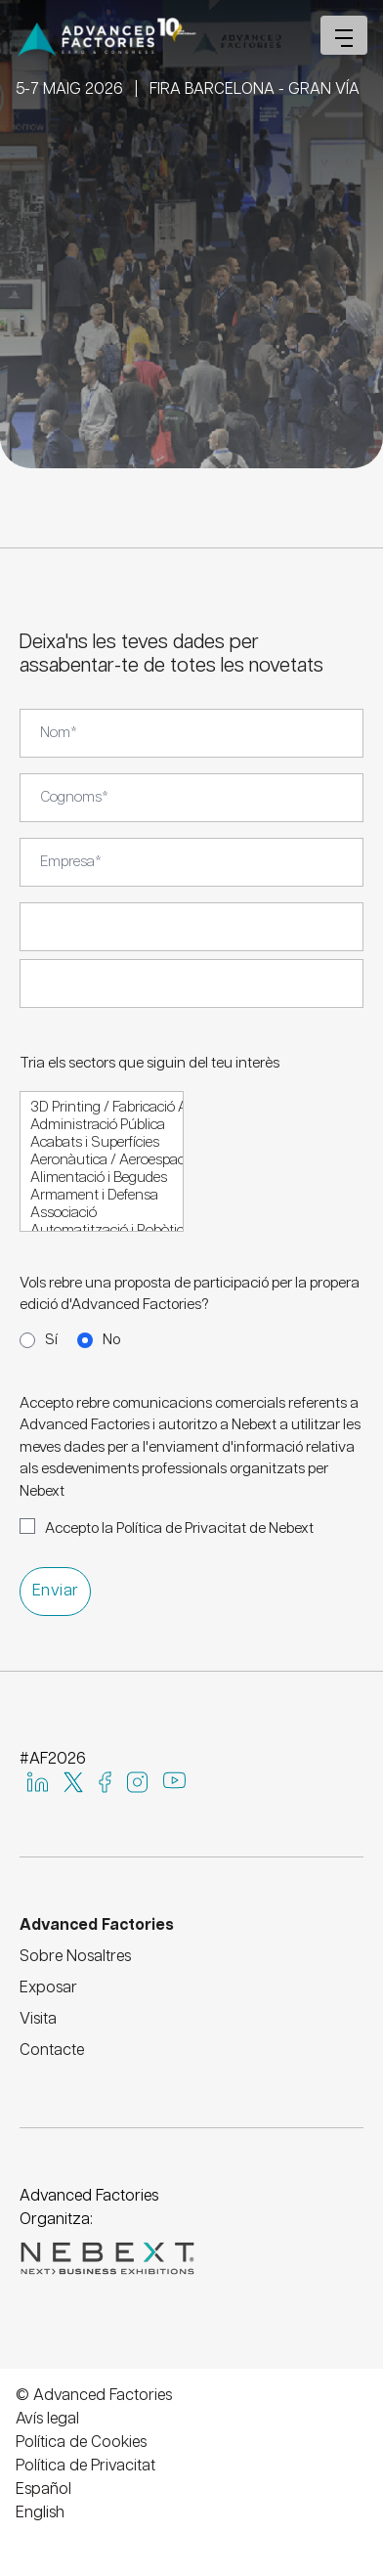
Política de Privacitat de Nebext (215, 1528)
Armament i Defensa (101, 1196)
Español (43, 2489)
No (111, 1339)
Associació (101, 1214)
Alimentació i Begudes (101, 1179)
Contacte (52, 2050)
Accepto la (179, 1528)
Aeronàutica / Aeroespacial (101, 1161)
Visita (38, 2019)
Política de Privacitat (85, 2466)
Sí (51, 1339)
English (40, 2513)
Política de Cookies (81, 2442)
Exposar (48, 1988)
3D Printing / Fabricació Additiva (101, 1108)
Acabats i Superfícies (101, 1144)
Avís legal (47, 2419)
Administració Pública (101, 1126)
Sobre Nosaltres (75, 1956)
